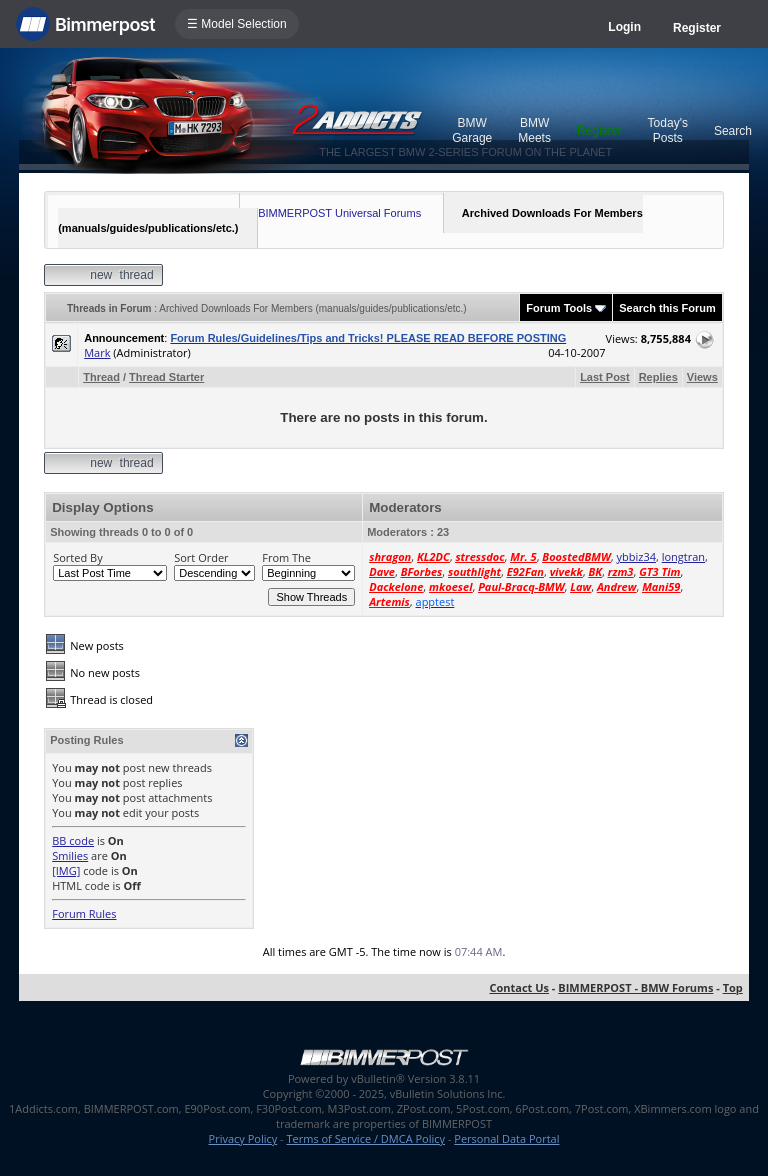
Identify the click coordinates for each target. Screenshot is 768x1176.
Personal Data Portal (506, 1138)
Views (702, 377)
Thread (101, 377)
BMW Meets (534, 130)
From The (286, 557)
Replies (658, 377)
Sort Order (201, 557)
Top (733, 987)
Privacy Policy (243, 1138)
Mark (97, 352)
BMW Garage (472, 130)
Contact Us (519, 987)
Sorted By (77, 557)
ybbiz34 (635, 556)
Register (697, 28)
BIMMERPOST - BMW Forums (635, 987)
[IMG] (66, 870)
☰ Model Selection (237, 24)
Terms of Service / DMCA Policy (365, 1138)
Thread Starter (166, 377)
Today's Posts (668, 130)
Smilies (70, 855)
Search (733, 131)
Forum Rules (84, 913)
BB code (73, 840)
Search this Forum (667, 308)
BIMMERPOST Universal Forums (339, 213)
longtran (683, 556)
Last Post (605, 377)
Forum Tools (559, 308)
